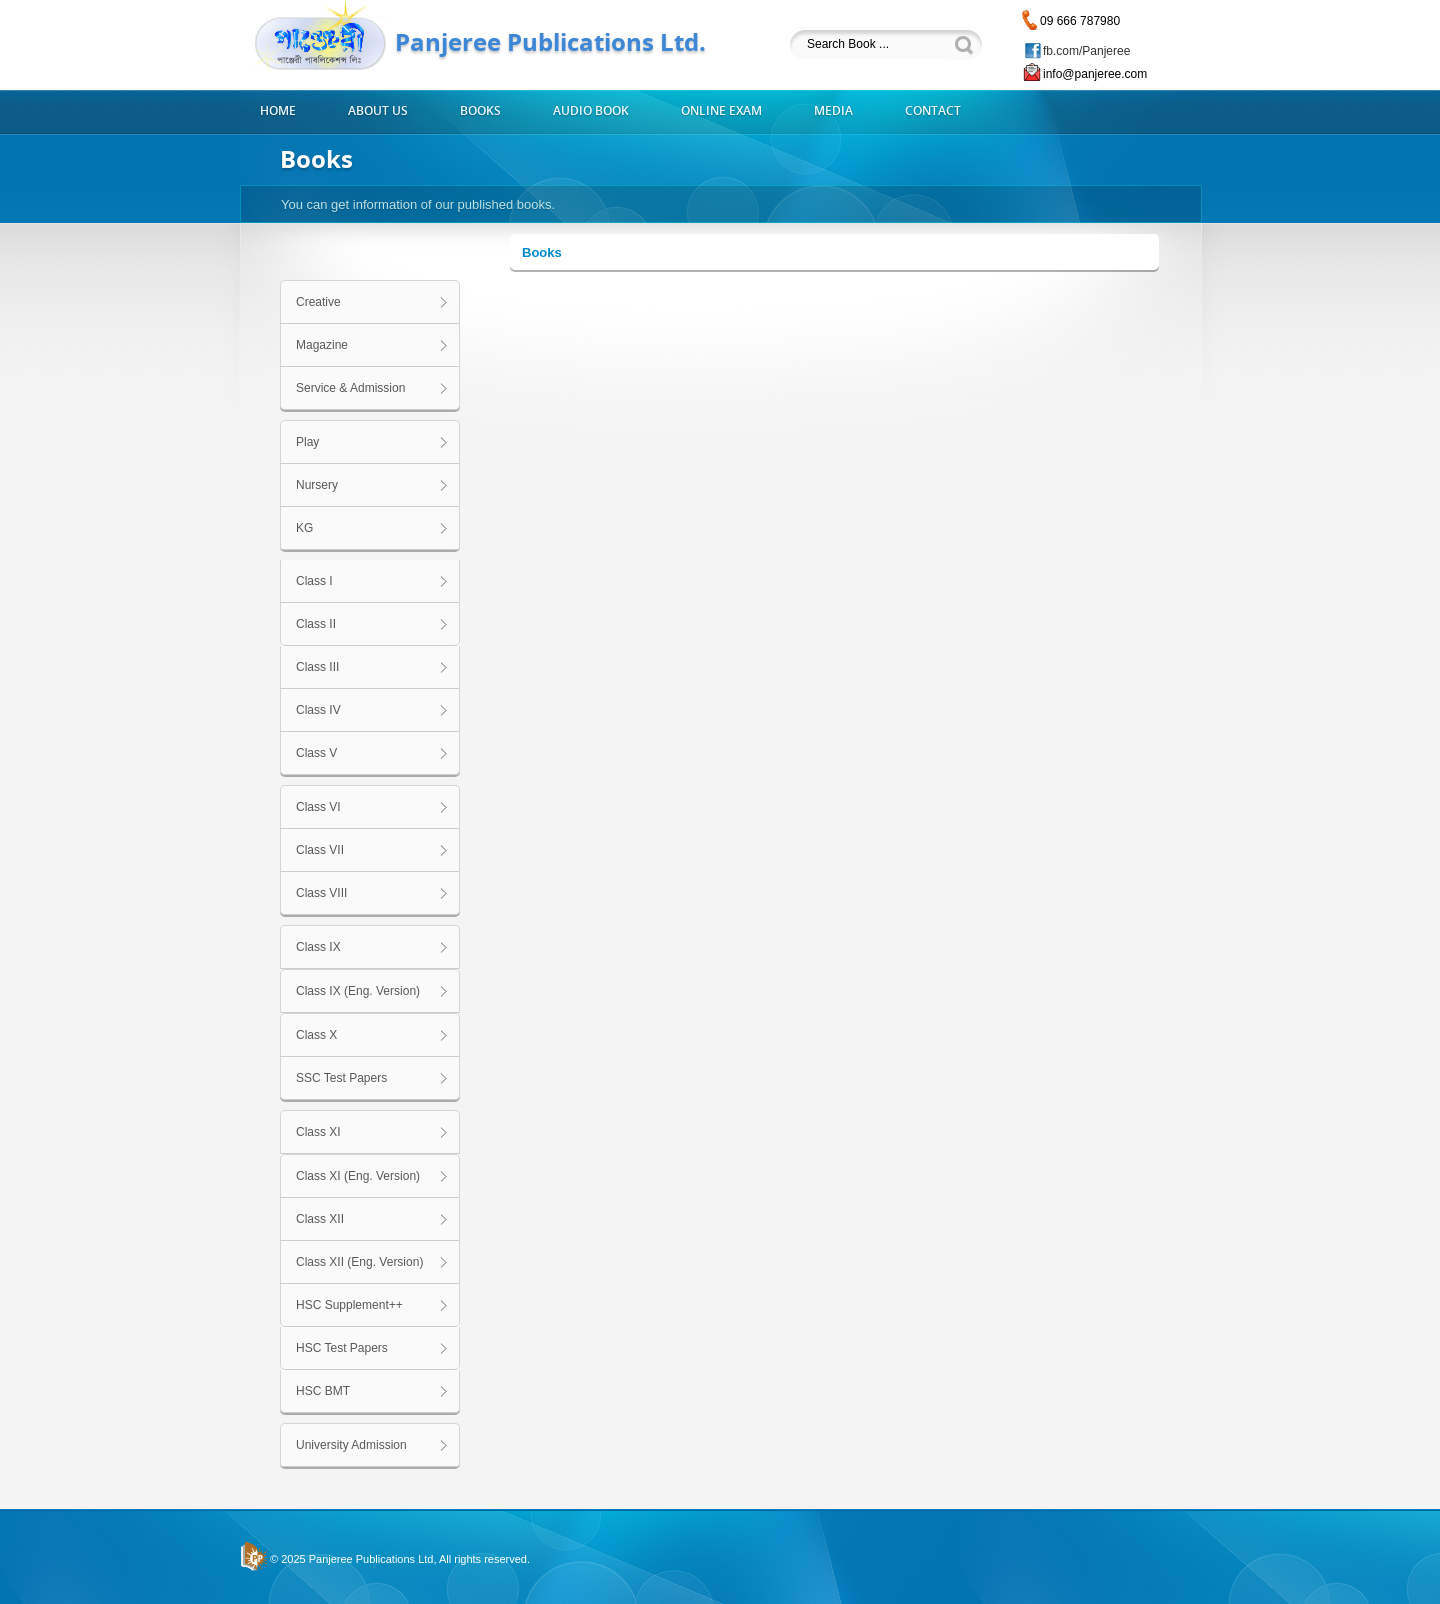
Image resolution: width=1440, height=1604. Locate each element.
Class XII (320, 1219)
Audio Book (591, 111)
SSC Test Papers (341, 1078)
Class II (316, 624)
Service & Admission (350, 388)
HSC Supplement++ (349, 1305)
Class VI (318, 807)
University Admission (351, 1445)
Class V (316, 753)
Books (480, 111)
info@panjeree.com (1095, 74)
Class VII (320, 850)
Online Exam (721, 111)
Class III (317, 667)
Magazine (322, 345)
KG (304, 528)
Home (278, 111)
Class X (316, 1035)
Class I (314, 581)
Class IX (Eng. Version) (358, 991)
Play (307, 442)
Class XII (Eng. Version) (359, 1262)
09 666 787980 (1080, 21)
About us (378, 111)
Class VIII (321, 893)
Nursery (317, 485)
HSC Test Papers (342, 1348)
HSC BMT (323, 1391)
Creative (318, 302)
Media (833, 111)
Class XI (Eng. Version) (358, 1176)
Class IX (318, 947)
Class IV (318, 710)
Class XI (318, 1132)
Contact (933, 111)
